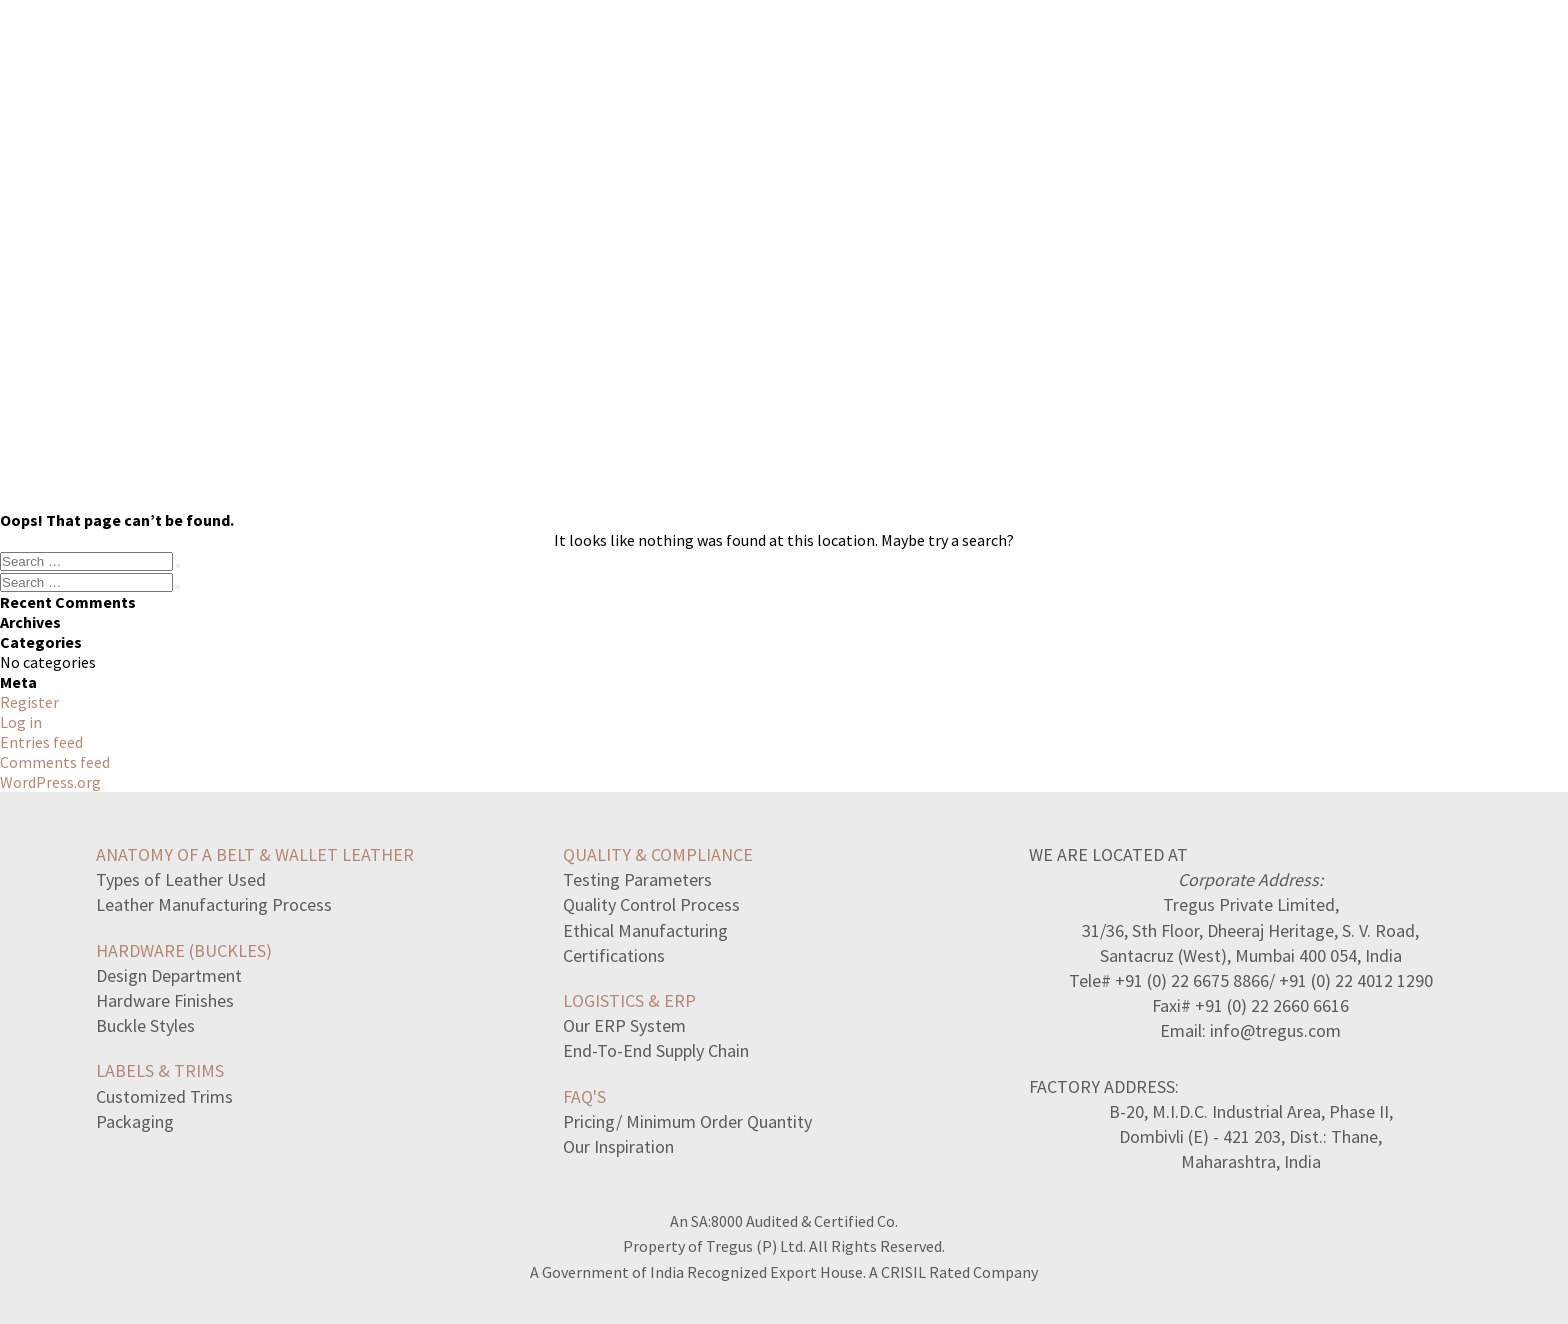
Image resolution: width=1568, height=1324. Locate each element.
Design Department (169, 975)
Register (29, 702)
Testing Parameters (637, 879)
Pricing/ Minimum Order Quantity (687, 1121)
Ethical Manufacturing (645, 930)
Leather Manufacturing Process (214, 904)
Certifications (614, 955)
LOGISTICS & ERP (629, 1000)
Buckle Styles (145, 1025)
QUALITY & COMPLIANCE (658, 854)
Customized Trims (164, 1096)
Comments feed (55, 762)
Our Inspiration (618, 1146)
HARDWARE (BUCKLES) (184, 950)
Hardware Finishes (165, 1000)
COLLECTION (939, 56)
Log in (21, 722)
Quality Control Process (651, 904)
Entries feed (41, 742)
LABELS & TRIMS (160, 1070)
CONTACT (1315, 56)
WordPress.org (50, 782)
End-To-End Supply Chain (656, 1050)
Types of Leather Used (181, 879)
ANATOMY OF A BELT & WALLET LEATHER (255, 854)
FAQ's (584, 1096)
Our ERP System (624, 1025)
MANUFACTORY (1085, 56)
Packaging (135, 1121)
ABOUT (1210, 56)
